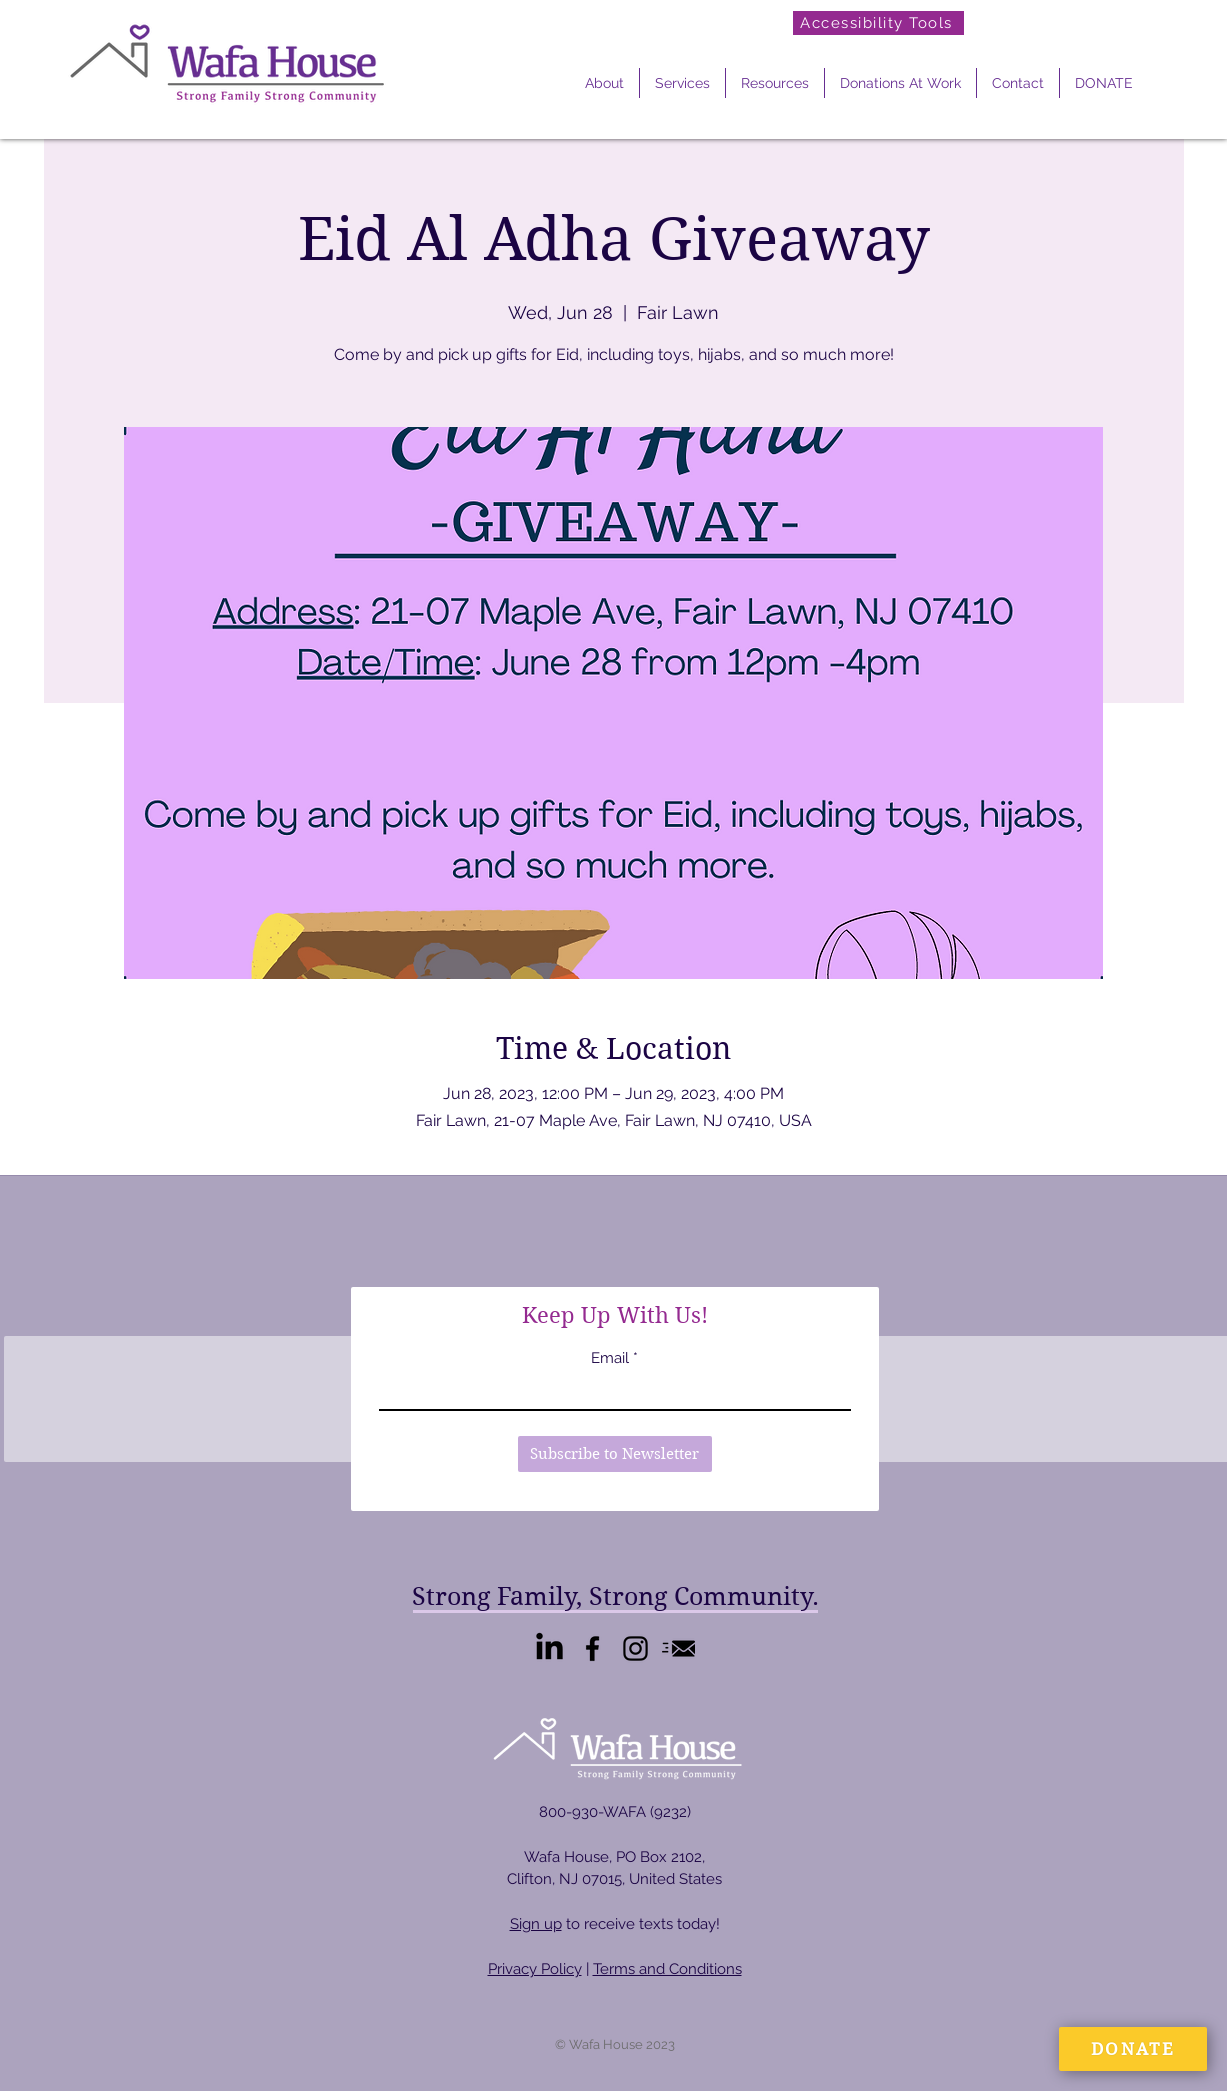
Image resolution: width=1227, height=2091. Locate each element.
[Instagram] (635, 1648)
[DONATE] (1133, 2049)
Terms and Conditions (667, 1969)
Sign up (536, 1924)
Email (610, 1358)
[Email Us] (678, 1648)
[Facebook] (592, 1648)
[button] (604, 83)
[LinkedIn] (549, 1648)
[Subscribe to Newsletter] (615, 1454)
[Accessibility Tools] (878, 23)
